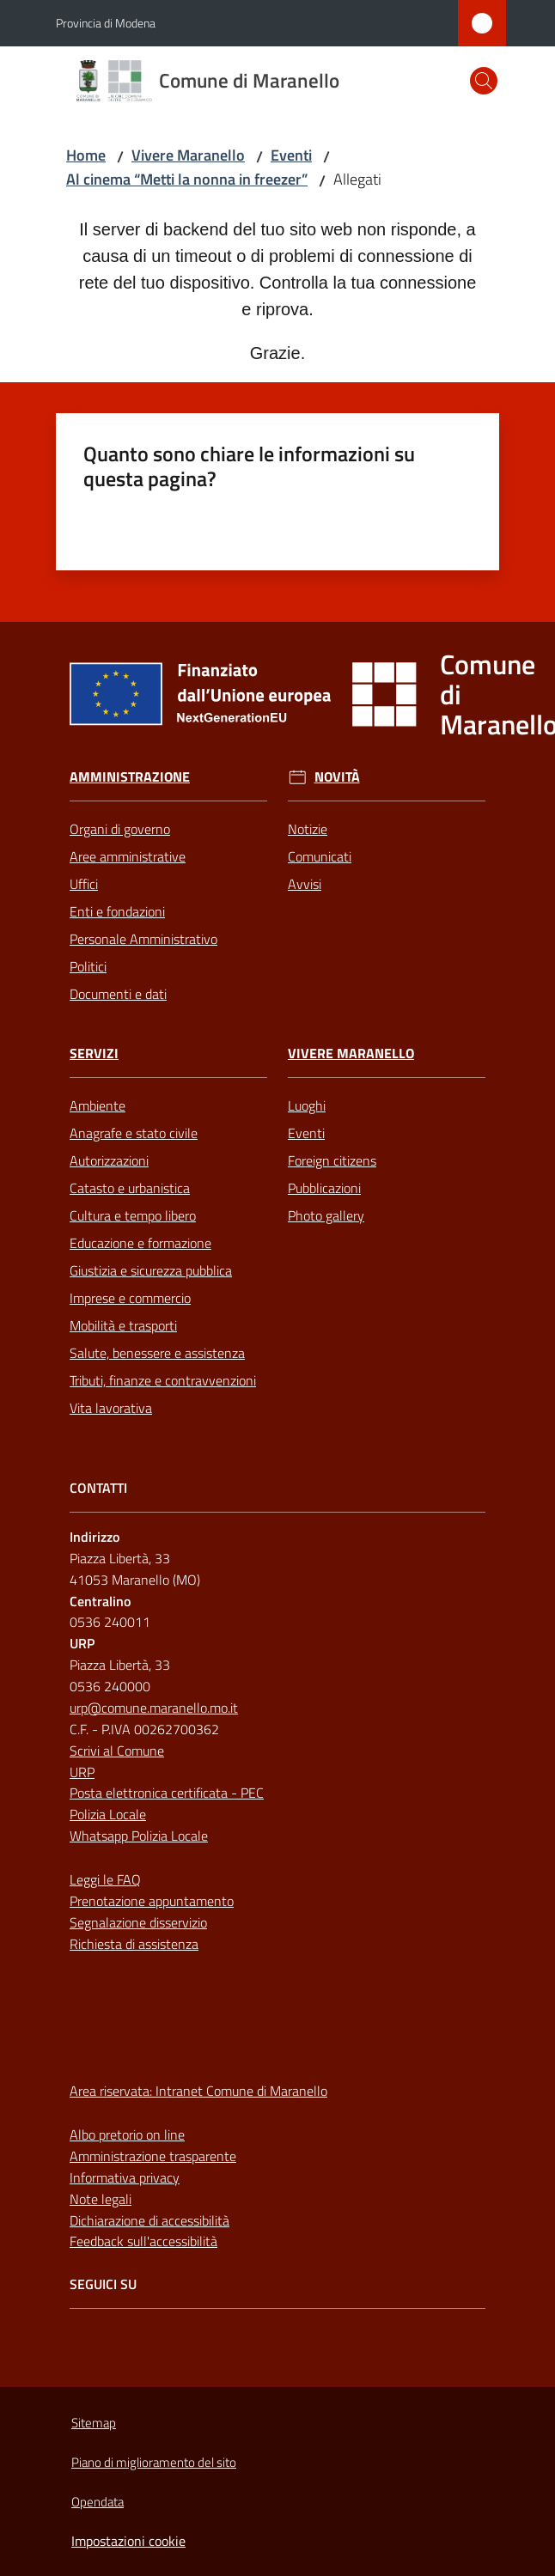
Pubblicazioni (324, 1188)
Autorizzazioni (109, 1160)
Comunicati (319, 856)
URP (82, 1772)
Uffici (84, 884)
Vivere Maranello (188, 155)
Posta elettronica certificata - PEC (167, 1792)
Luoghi (307, 1105)
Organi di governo (120, 829)
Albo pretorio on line (127, 2134)
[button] (483, 80)
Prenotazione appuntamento (152, 1901)
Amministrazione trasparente (153, 2156)
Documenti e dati (118, 994)
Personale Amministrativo (143, 939)
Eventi (291, 155)
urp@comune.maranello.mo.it (154, 1707)
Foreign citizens (332, 1160)
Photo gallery (326, 1215)
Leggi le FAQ (105, 1879)
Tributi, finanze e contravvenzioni (163, 1380)
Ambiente (97, 1105)
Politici (88, 966)
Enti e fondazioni (117, 911)
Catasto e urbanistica (130, 1188)
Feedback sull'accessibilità (143, 2241)
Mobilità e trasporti (123, 1325)
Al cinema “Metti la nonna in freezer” (187, 179)
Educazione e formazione (140, 1243)
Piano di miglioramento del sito (153, 2462)
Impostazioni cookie (128, 2540)
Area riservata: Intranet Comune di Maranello (198, 2090)
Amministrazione (130, 777)
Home (86, 155)
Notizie (307, 829)
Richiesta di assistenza (134, 1944)
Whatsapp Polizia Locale (139, 1835)
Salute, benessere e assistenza (157, 1353)
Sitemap (93, 2423)
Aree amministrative (128, 856)
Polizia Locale (108, 1814)
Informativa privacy (125, 2177)
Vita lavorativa (111, 1408)
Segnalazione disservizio (138, 1922)
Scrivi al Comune (117, 1750)
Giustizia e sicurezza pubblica (151, 1270)
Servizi (94, 1053)
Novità (337, 777)
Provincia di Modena (106, 23)
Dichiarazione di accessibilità (149, 2220)
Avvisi (304, 884)
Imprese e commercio (130, 1298)
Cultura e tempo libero (133, 1215)
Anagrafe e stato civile (134, 1133)
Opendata (97, 2502)
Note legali (100, 2199)
